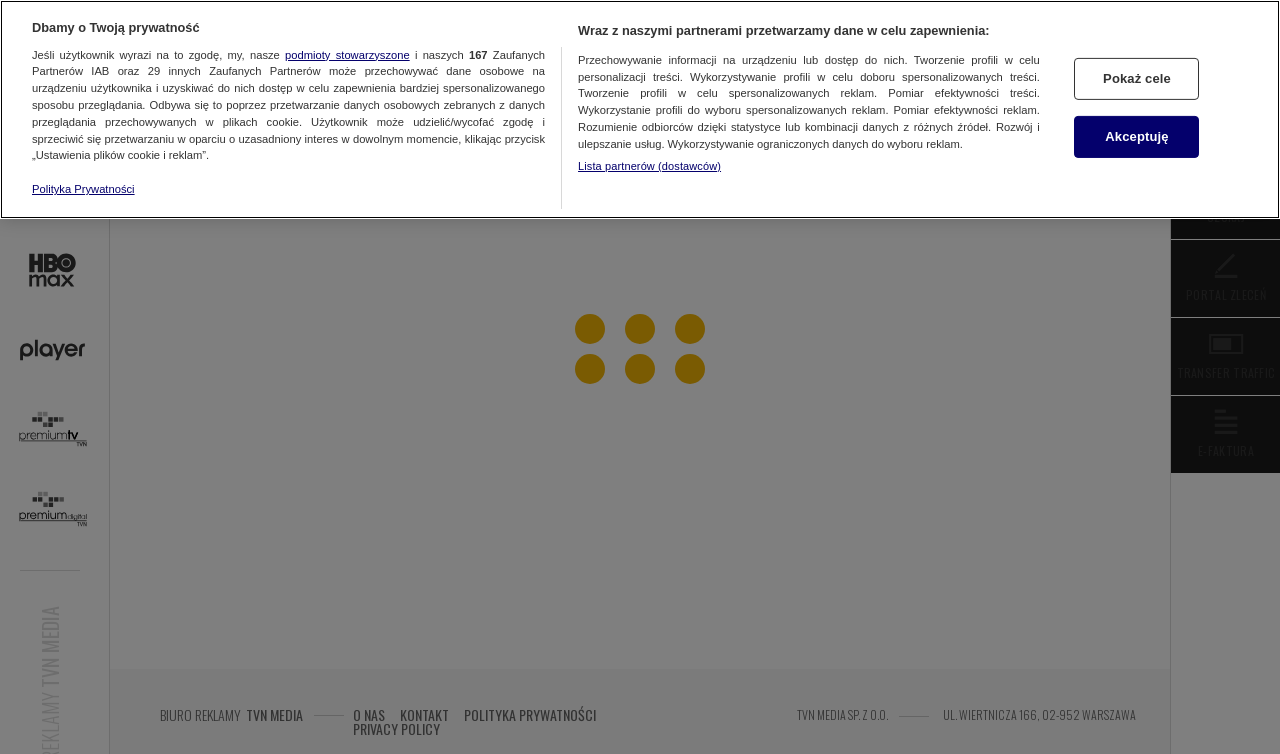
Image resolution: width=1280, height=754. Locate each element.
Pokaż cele (1137, 78)
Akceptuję (1136, 136)
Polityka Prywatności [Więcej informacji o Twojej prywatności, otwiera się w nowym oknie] (83, 189)
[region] (640, 109)
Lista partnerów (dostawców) (649, 166)
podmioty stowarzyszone (347, 55)
